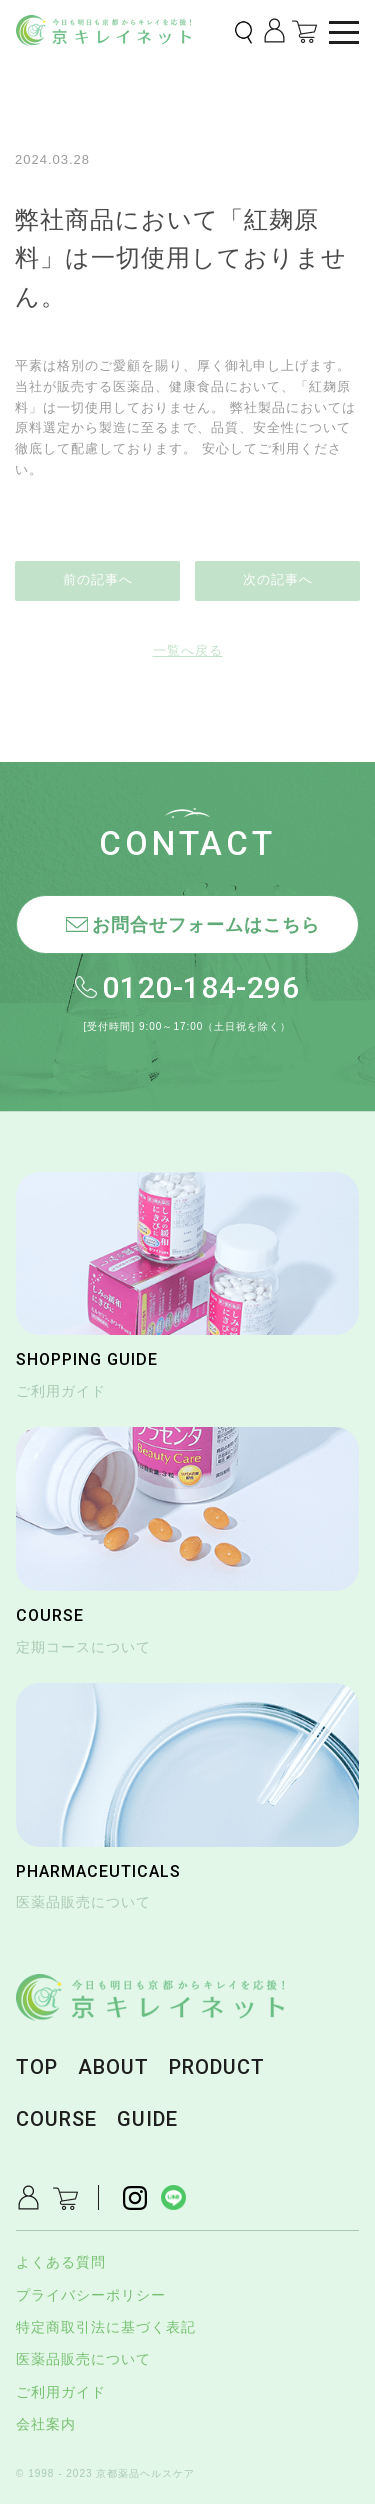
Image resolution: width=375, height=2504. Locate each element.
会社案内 (46, 2424)
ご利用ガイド (61, 2392)
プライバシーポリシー (91, 2295)
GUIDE (147, 2119)
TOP (37, 2067)
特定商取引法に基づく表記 (106, 2327)
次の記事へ (278, 579)
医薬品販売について (83, 2359)
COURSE (56, 2119)
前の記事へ (98, 579)
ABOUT (113, 2067)
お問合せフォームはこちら (206, 925)
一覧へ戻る (188, 650)
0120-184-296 (200, 987)
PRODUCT (217, 2067)
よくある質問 (61, 2262)
